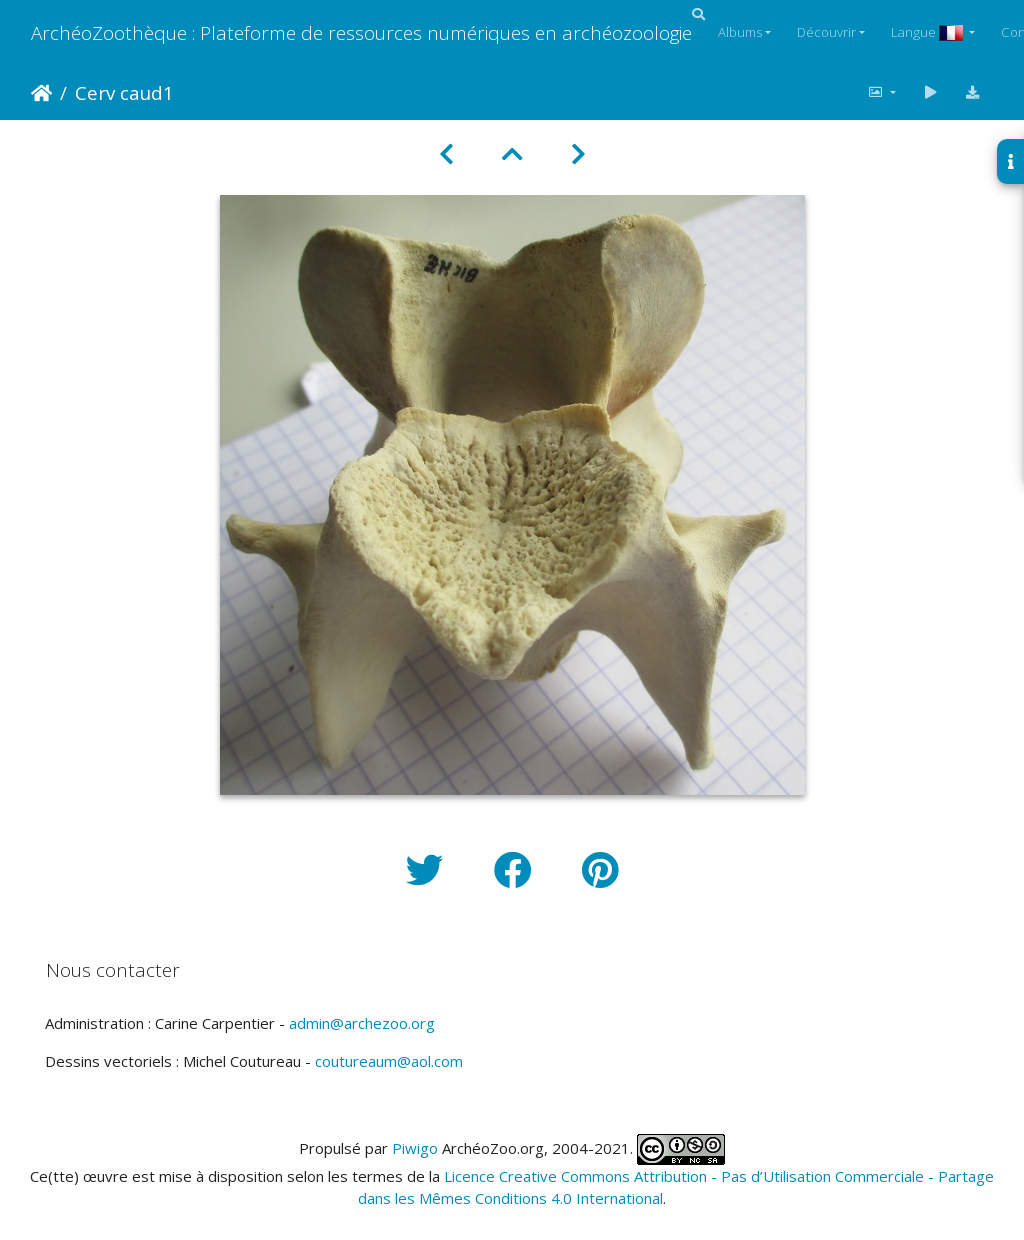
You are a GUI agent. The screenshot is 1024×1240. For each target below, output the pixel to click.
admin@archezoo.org (362, 1023)
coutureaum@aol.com (389, 1061)
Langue (928, 32)
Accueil (41, 93)
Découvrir (826, 32)
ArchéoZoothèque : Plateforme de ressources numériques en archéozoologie (361, 32)
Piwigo (415, 1147)
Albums (740, 32)
